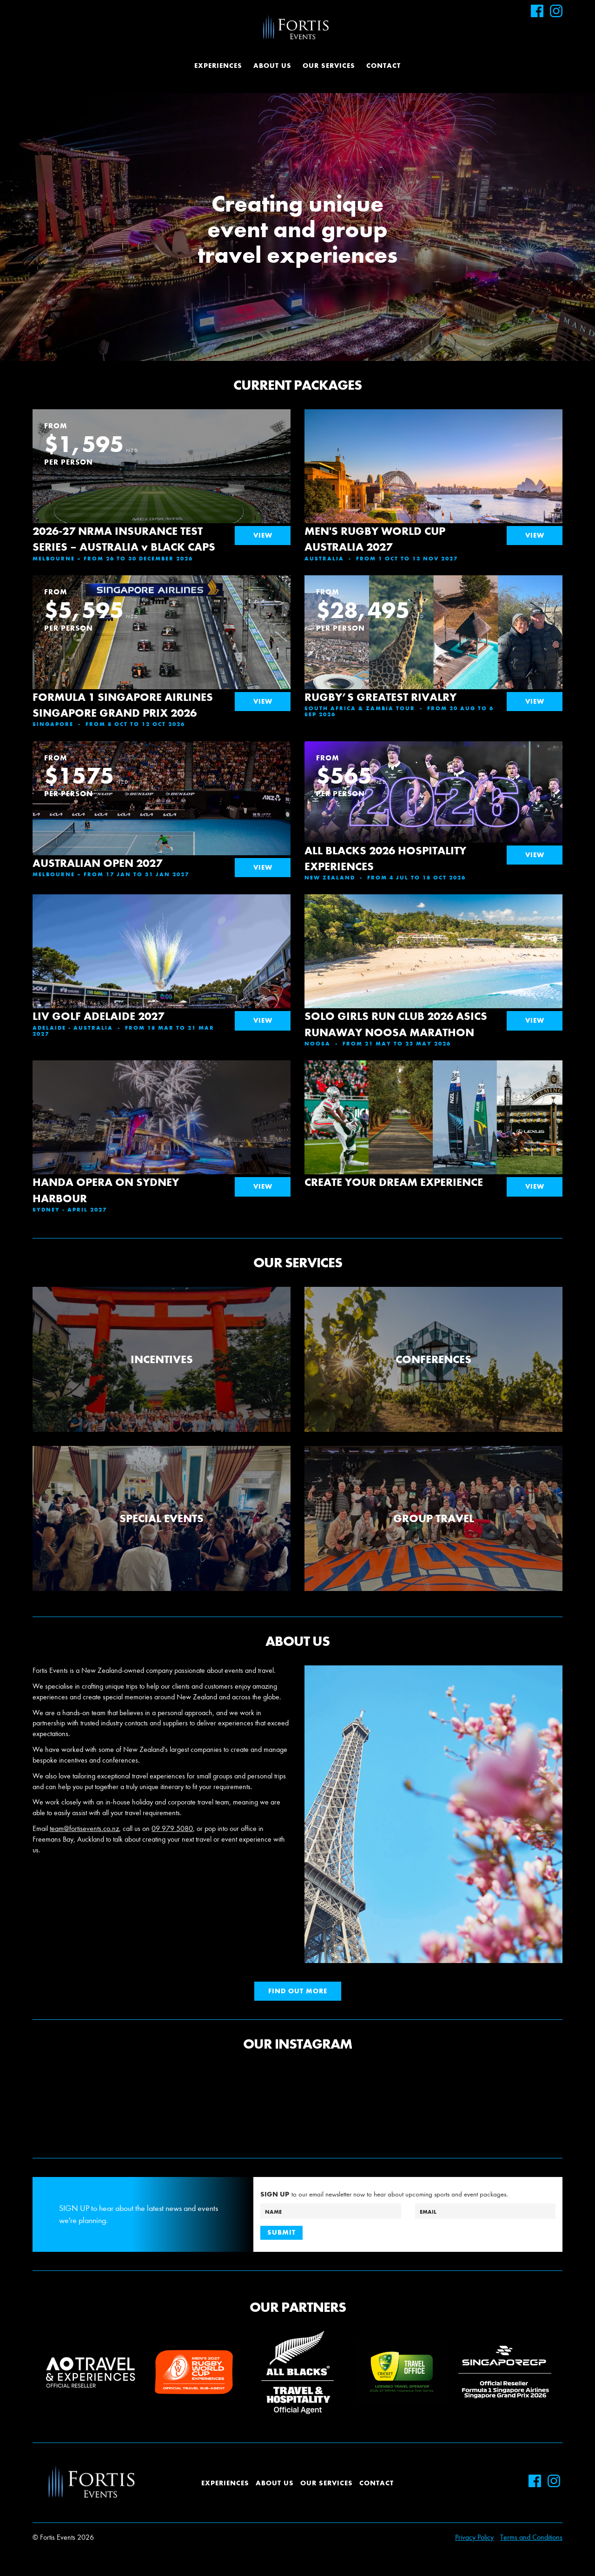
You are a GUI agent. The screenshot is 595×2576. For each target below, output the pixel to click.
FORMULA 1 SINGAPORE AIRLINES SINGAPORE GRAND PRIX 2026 (123, 704)
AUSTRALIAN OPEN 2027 (97, 863)
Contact (383, 65)
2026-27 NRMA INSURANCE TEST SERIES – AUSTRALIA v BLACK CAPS (124, 538)
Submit (281, 2232)
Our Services (329, 65)
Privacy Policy (474, 2537)
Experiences (218, 65)
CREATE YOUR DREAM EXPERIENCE (393, 1182)
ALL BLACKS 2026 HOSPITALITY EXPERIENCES (385, 858)
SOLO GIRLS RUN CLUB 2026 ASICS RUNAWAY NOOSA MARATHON (395, 1023)
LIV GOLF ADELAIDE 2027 (98, 1016)
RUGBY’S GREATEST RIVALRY (380, 697)
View (262, 535)
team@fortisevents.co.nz (84, 1828)
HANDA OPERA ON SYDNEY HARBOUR (106, 1190)
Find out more (297, 1991)
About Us (272, 65)
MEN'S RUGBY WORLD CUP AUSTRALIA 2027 (374, 538)
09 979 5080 (172, 1828)
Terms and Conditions (531, 2537)
